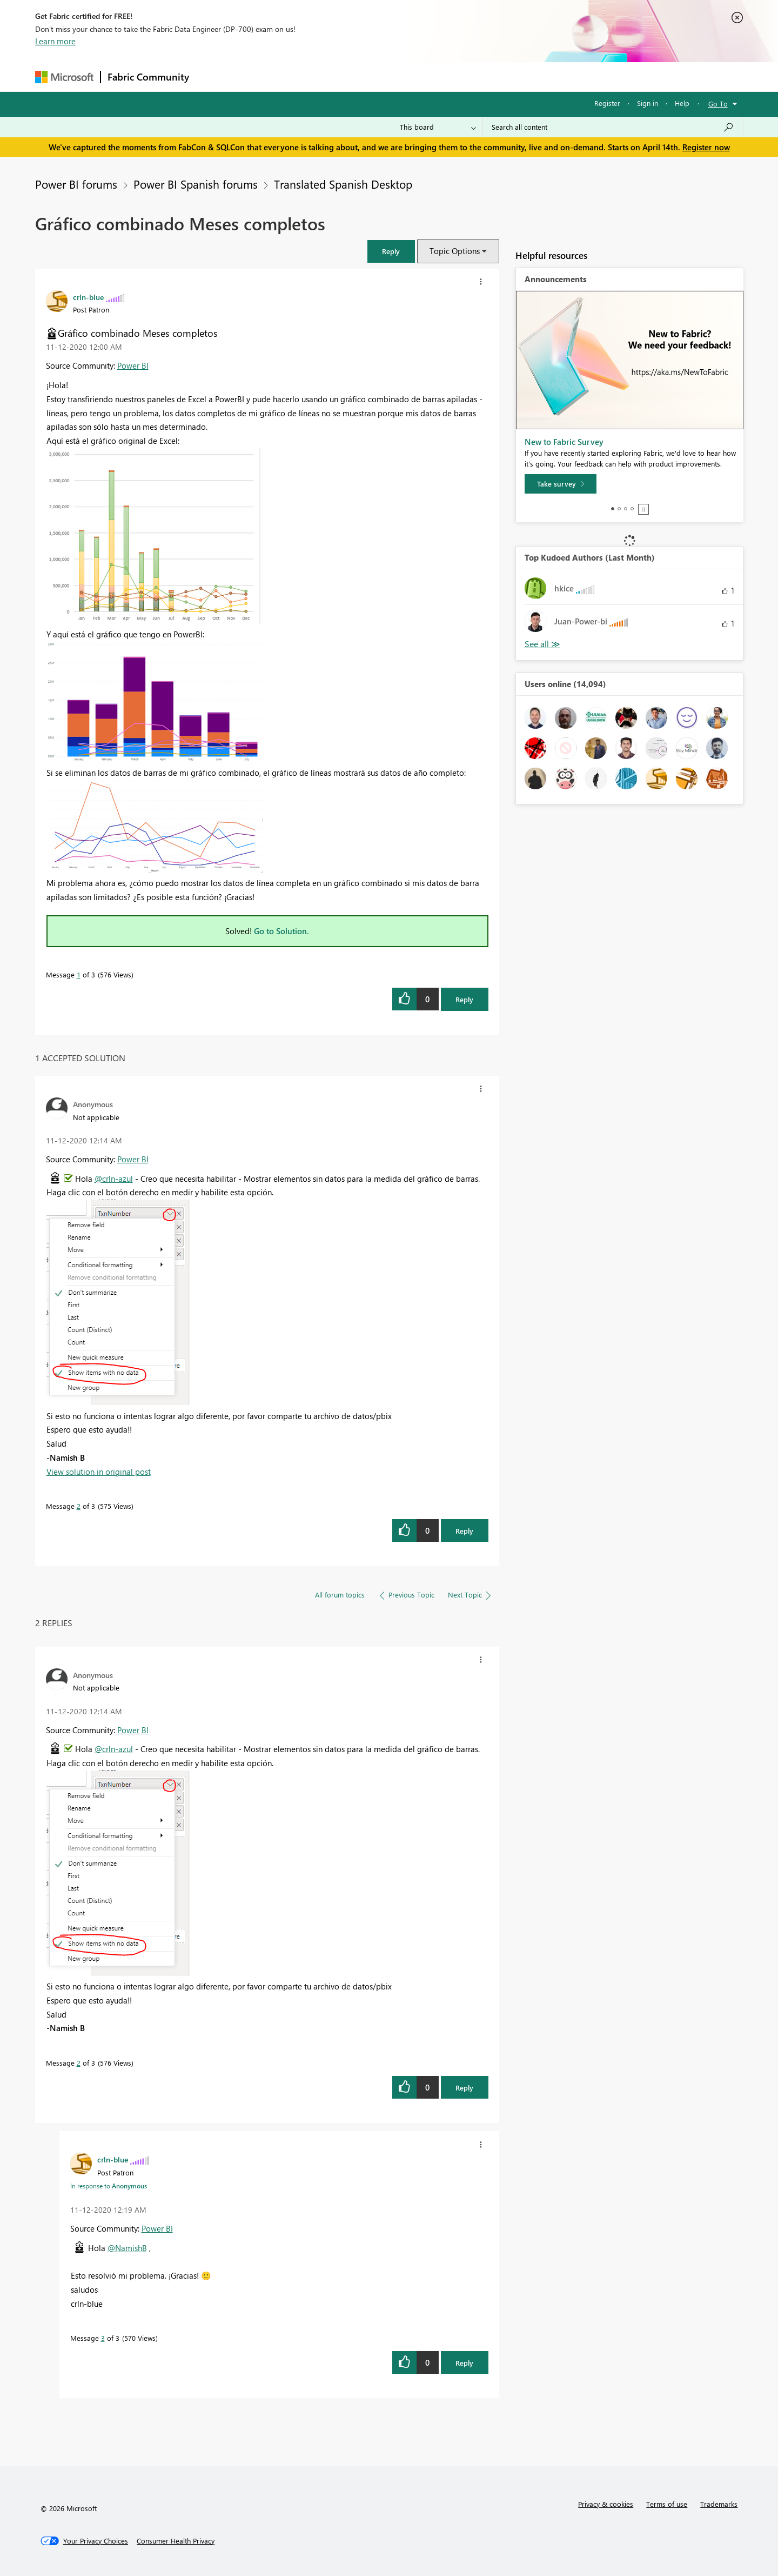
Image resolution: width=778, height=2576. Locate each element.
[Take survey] (560, 484)
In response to (108, 2185)
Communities (353, 76)
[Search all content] (612, 127)
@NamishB (127, 2247)
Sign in (647, 103)
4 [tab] (632, 509)
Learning (443, 76)
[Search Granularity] (437, 127)
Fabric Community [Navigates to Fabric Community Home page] (148, 76)
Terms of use (666, 2503)
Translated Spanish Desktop (343, 183)
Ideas (305, 76)
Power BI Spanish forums (195, 183)
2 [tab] (619, 509)
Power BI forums (76, 183)
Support (489, 76)
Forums (213, 76)
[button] (391, 251)
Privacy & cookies (605, 2503)
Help (682, 103)
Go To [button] (718, 103)
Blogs (402, 76)
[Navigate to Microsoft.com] (64, 77)
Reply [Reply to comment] (464, 1530)
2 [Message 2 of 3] (79, 1505)
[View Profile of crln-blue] (88, 296)
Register (607, 103)
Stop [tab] (643, 509)
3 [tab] (625, 509)
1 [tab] (613, 509)
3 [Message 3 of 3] (103, 2337)
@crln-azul (114, 1178)
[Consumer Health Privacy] (175, 2541)
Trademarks (718, 2503)
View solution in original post (98, 1471)
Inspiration (261, 76)
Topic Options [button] (455, 250)
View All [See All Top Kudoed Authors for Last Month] (542, 644)
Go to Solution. (281, 931)
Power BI (133, 365)
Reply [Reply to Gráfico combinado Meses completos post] (464, 999)
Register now (706, 147)
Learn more (55, 41)
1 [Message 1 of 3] (79, 974)
